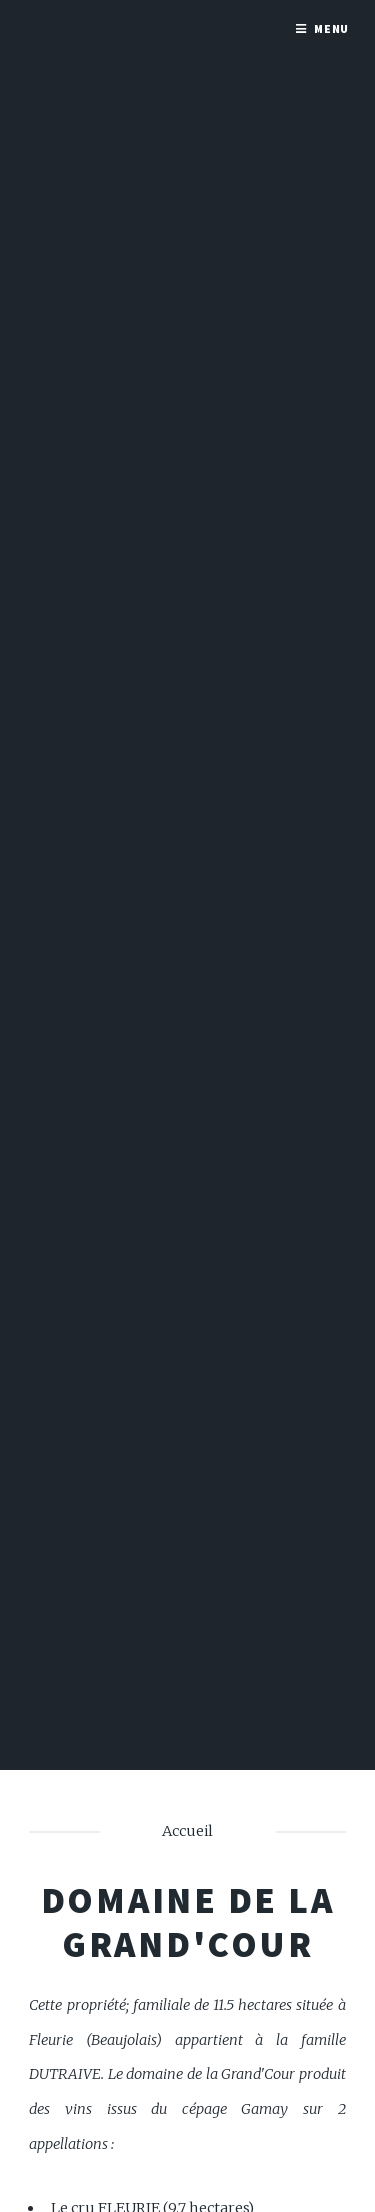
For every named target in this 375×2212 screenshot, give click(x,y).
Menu (332, 28)
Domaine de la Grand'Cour (188, 1922)
